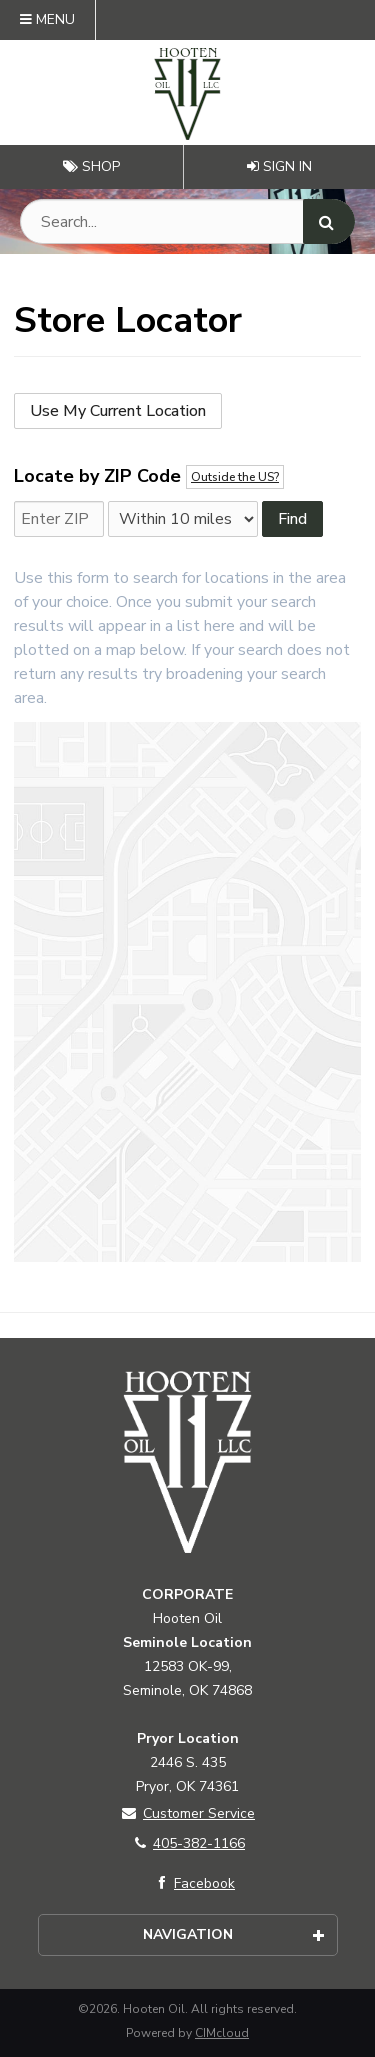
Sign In (279, 166)
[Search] (329, 221)
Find (292, 519)
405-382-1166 (187, 1843)
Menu (47, 19)
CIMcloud (222, 2033)
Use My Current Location (118, 411)
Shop (91, 166)
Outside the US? (235, 477)
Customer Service (187, 1813)
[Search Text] (187, 221)
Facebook (192, 1883)
